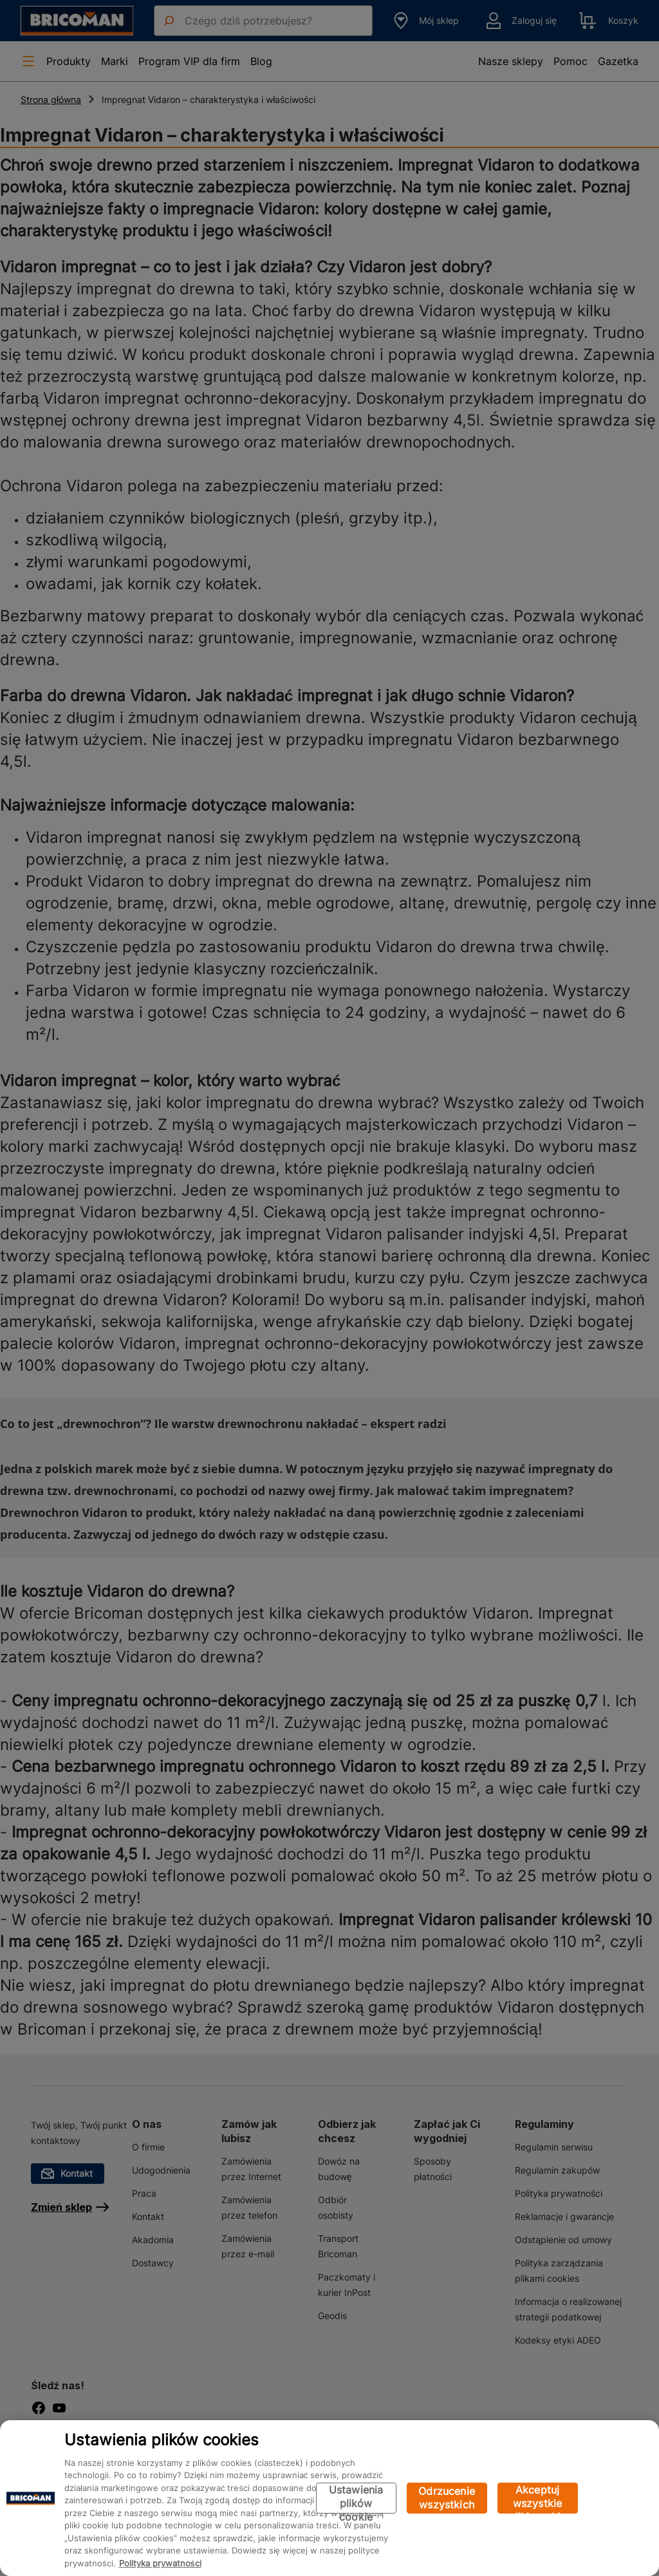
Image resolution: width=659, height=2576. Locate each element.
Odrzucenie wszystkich (446, 2498)
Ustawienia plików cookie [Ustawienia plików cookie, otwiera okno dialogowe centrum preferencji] (356, 2498)
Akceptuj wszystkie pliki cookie (537, 2498)
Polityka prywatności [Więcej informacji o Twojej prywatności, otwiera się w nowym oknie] (160, 2563)
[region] (329, 2498)
